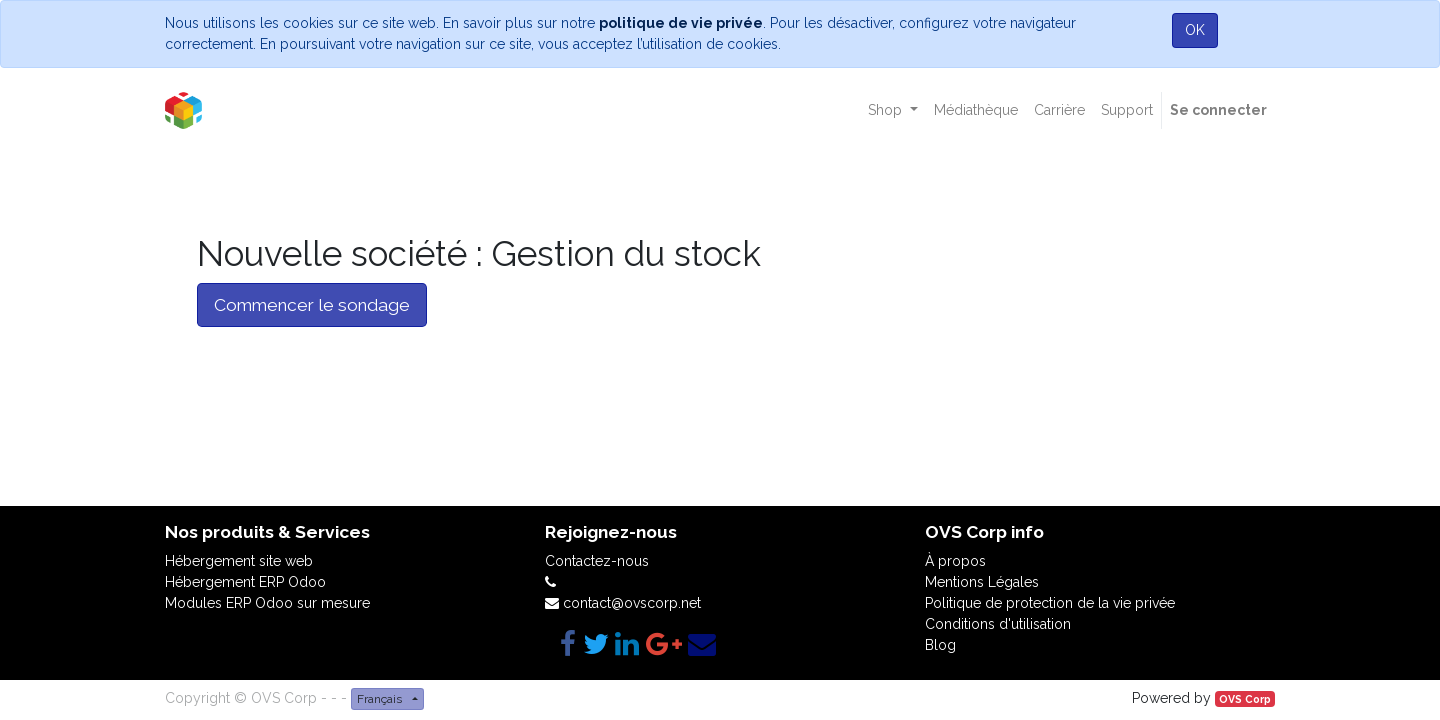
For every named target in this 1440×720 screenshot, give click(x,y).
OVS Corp (1245, 699)
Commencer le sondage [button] (312, 305)
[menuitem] (976, 110)
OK (1195, 30)
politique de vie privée (681, 23)
